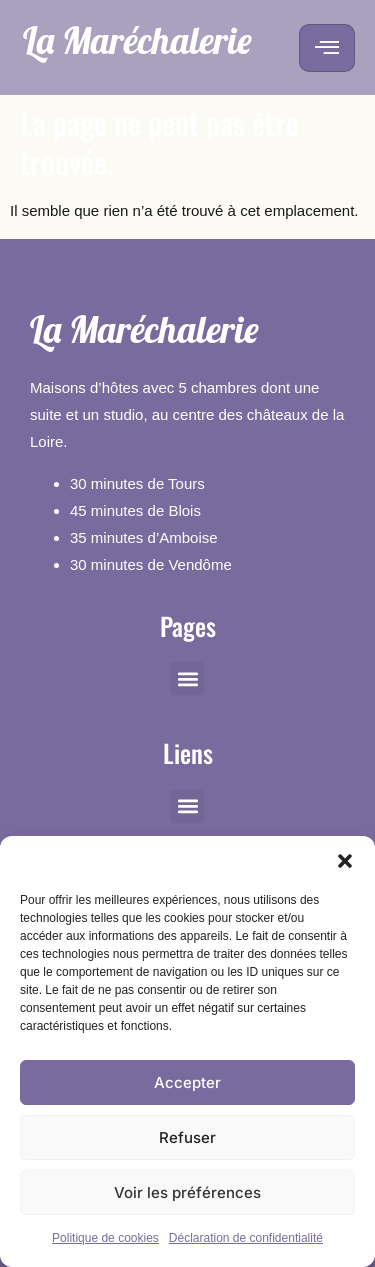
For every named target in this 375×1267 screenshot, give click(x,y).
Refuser (187, 1137)
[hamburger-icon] (327, 48)
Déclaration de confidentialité (246, 1238)
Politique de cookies (105, 1238)
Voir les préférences (187, 1192)
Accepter (187, 1082)
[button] (345, 861)
